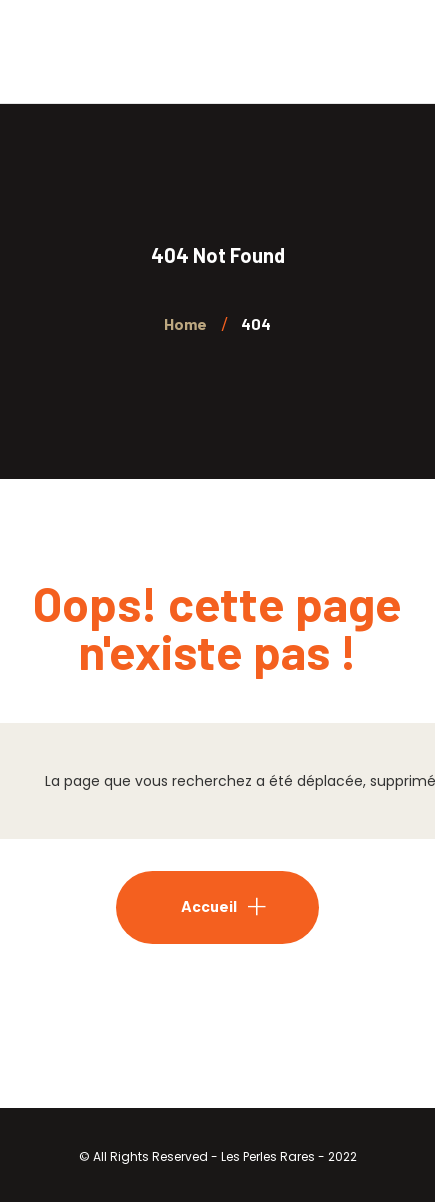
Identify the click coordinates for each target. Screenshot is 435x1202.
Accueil (209, 905)
